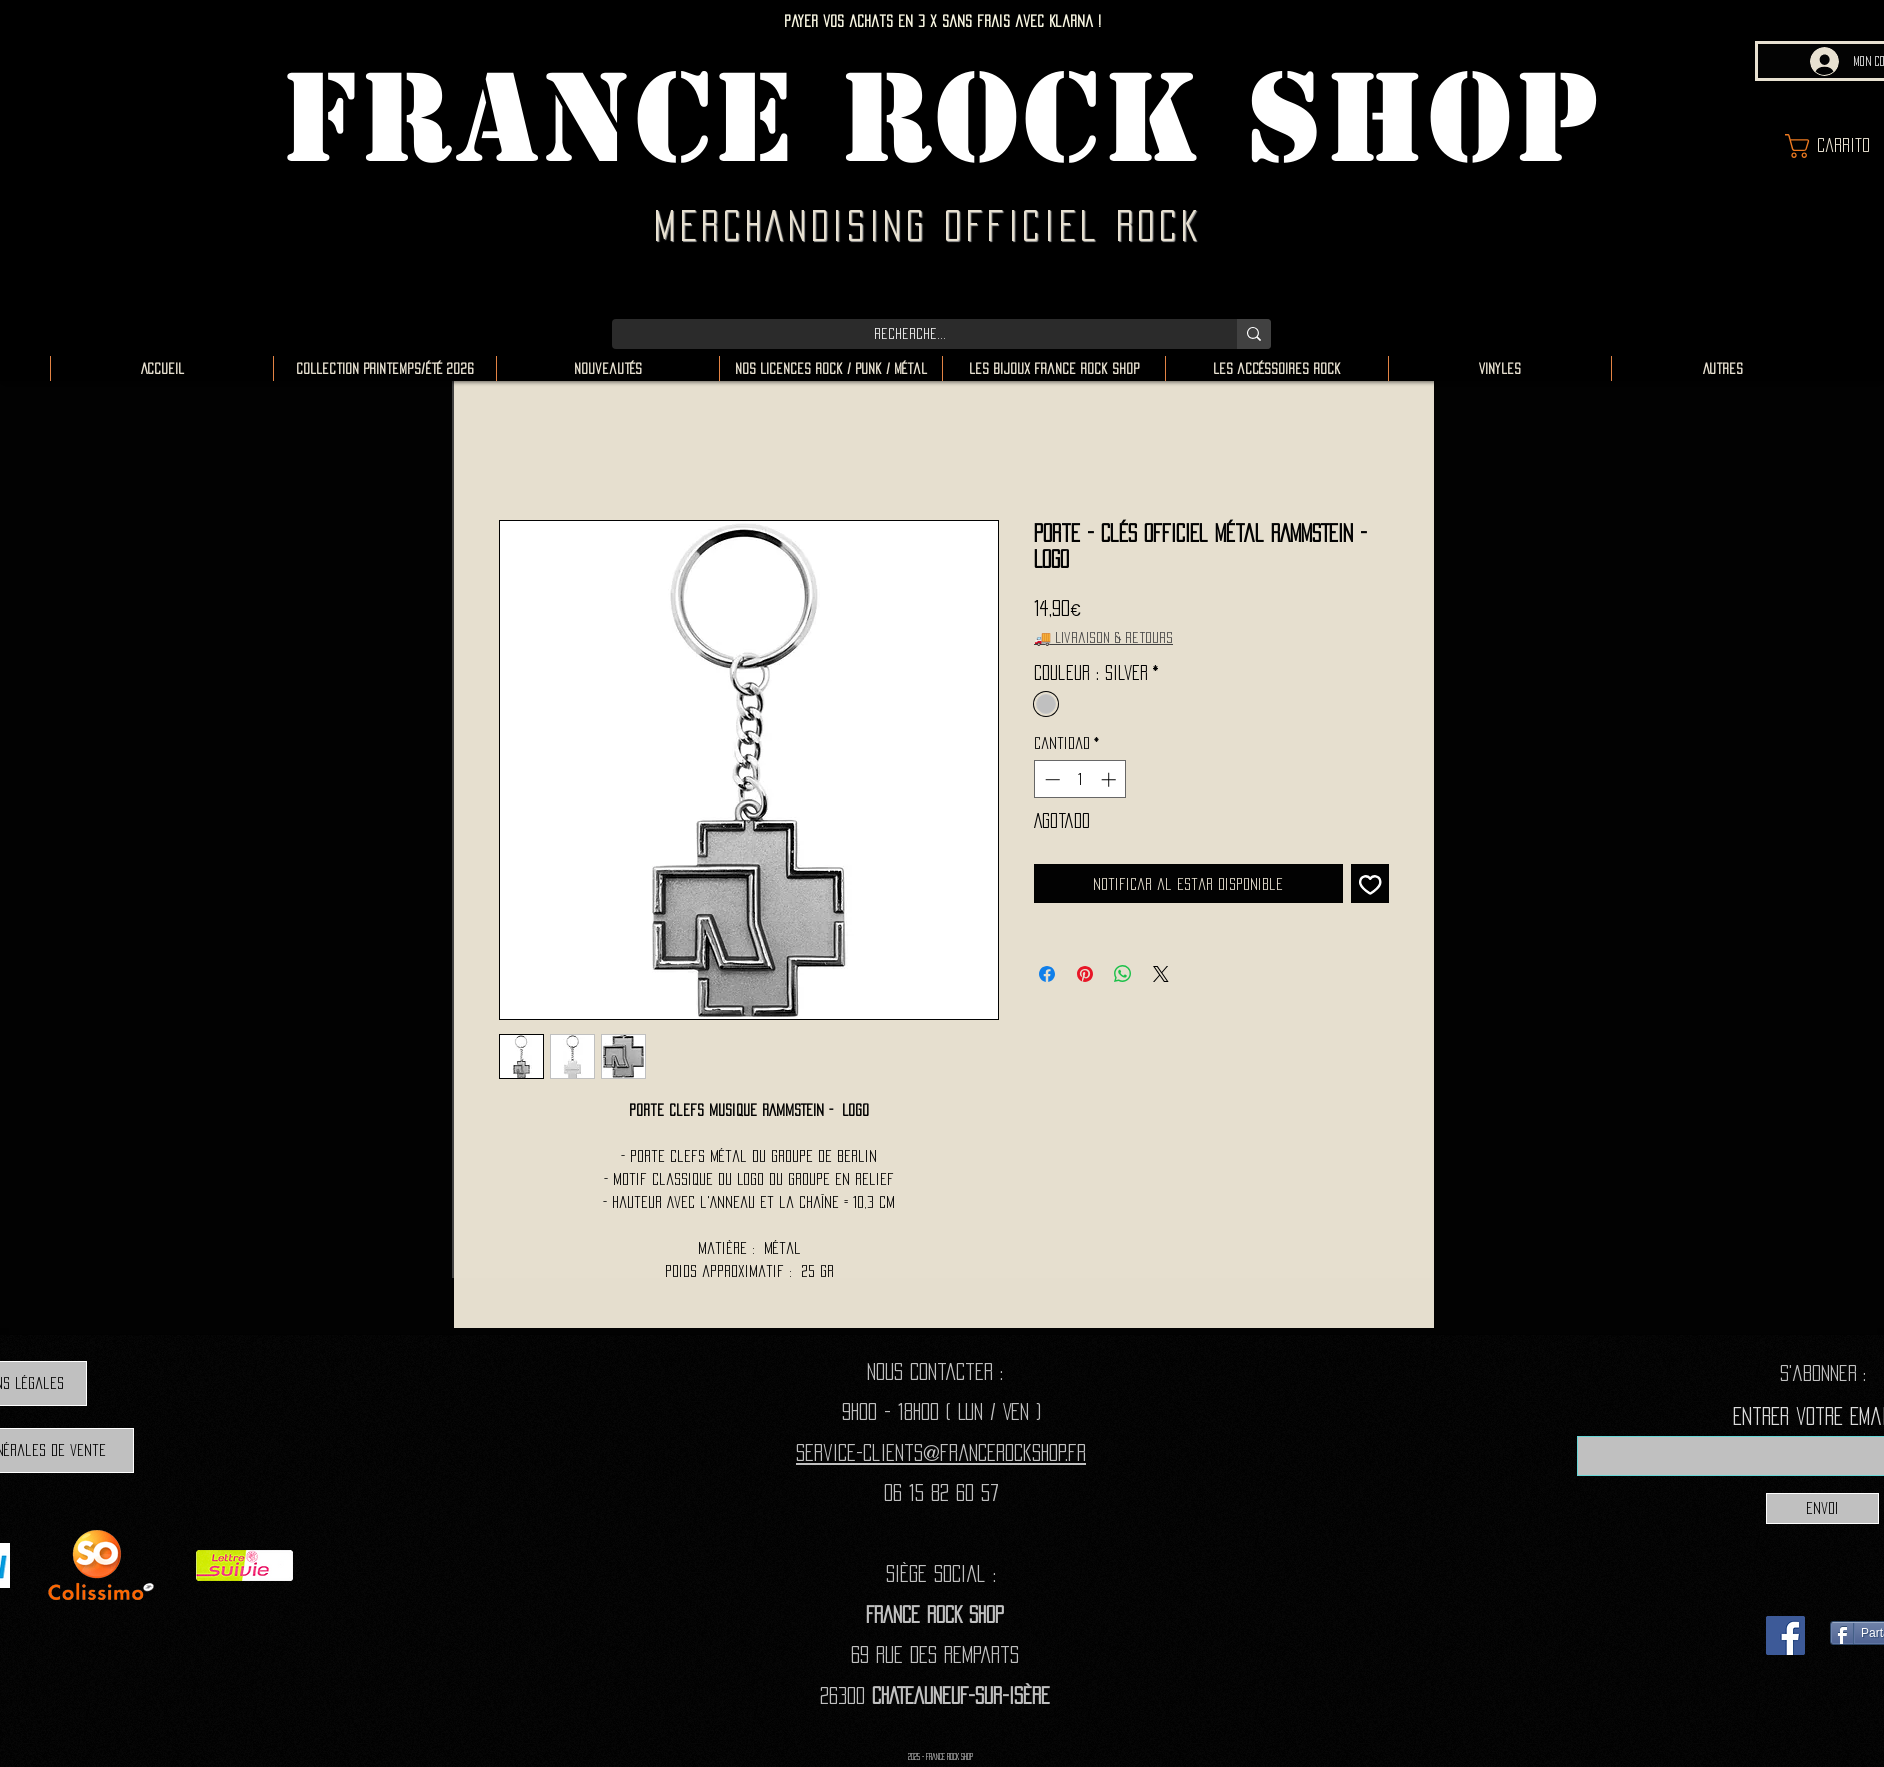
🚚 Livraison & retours (1103, 637)
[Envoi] (1822, 1508)
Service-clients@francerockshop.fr (941, 1452)
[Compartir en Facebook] (1047, 974)
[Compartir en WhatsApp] (1123, 974)
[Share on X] (1161, 974)
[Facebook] (1785, 1635)
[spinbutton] (1080, 779)
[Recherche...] (909, 334)
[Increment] (1110, 779)
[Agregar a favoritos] (1370, 883)
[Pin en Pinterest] (1085, 974)
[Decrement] (1050, 779)
